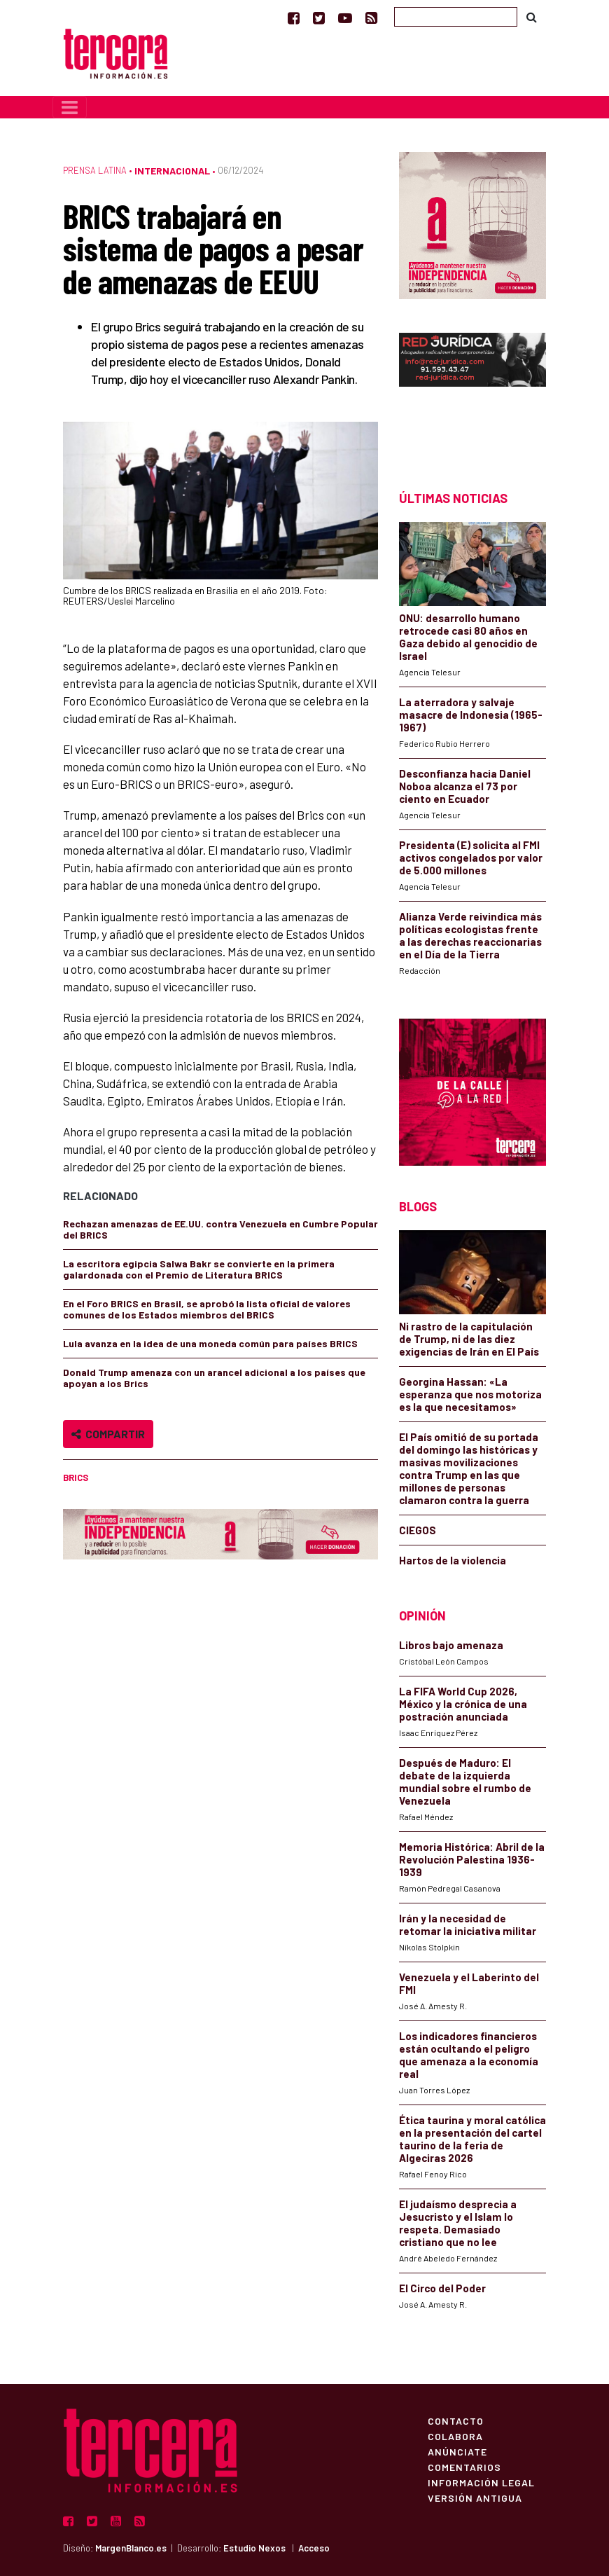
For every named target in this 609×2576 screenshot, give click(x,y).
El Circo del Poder (442, 2288)
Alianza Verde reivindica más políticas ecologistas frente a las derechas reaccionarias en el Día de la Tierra (470, 935)
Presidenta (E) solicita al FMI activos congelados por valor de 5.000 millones (470, 857)
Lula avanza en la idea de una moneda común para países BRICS (210, 1343)
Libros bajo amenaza (451, 1645)
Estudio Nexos (254, 2548)
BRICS (75, 1477)
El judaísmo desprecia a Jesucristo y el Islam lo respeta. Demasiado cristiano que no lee (458, 2223)
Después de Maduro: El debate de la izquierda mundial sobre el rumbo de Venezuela (465, 1781)
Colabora (455, 2435)
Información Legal (481, 2482)
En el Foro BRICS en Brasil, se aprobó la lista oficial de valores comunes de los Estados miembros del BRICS (207, 1309)
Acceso (314, 2548)
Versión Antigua (475, 2497)
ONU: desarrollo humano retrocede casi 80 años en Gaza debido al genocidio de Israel (468, 637)
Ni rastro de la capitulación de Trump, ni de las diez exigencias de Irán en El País (469, 1339)
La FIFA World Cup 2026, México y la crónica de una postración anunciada (463, 1704)
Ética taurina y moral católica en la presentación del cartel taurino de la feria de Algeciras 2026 (472, 2139)
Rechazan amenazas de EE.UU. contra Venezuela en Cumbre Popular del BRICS (220, 1229)
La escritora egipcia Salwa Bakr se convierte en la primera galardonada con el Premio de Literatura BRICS (199, 1269)
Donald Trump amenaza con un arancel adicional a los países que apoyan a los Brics (214, 1377)
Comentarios (464, 2466)
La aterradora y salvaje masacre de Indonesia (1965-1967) (470, 714)
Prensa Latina (95, 170)
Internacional (172, 171)
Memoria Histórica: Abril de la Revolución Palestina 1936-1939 (472, 1859)
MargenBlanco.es (131, 2548)
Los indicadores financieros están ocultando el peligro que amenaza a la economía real (468, 2055)
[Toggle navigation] (69, 107)
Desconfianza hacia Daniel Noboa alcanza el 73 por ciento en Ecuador (465, 786)
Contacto (456, 2420)
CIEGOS (417, 1530)
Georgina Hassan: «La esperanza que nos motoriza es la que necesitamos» (470, 1394)
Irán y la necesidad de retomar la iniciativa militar (467, 1924)
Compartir (108, 1433)
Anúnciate (457, 2451)
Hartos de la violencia (452, 1560)
